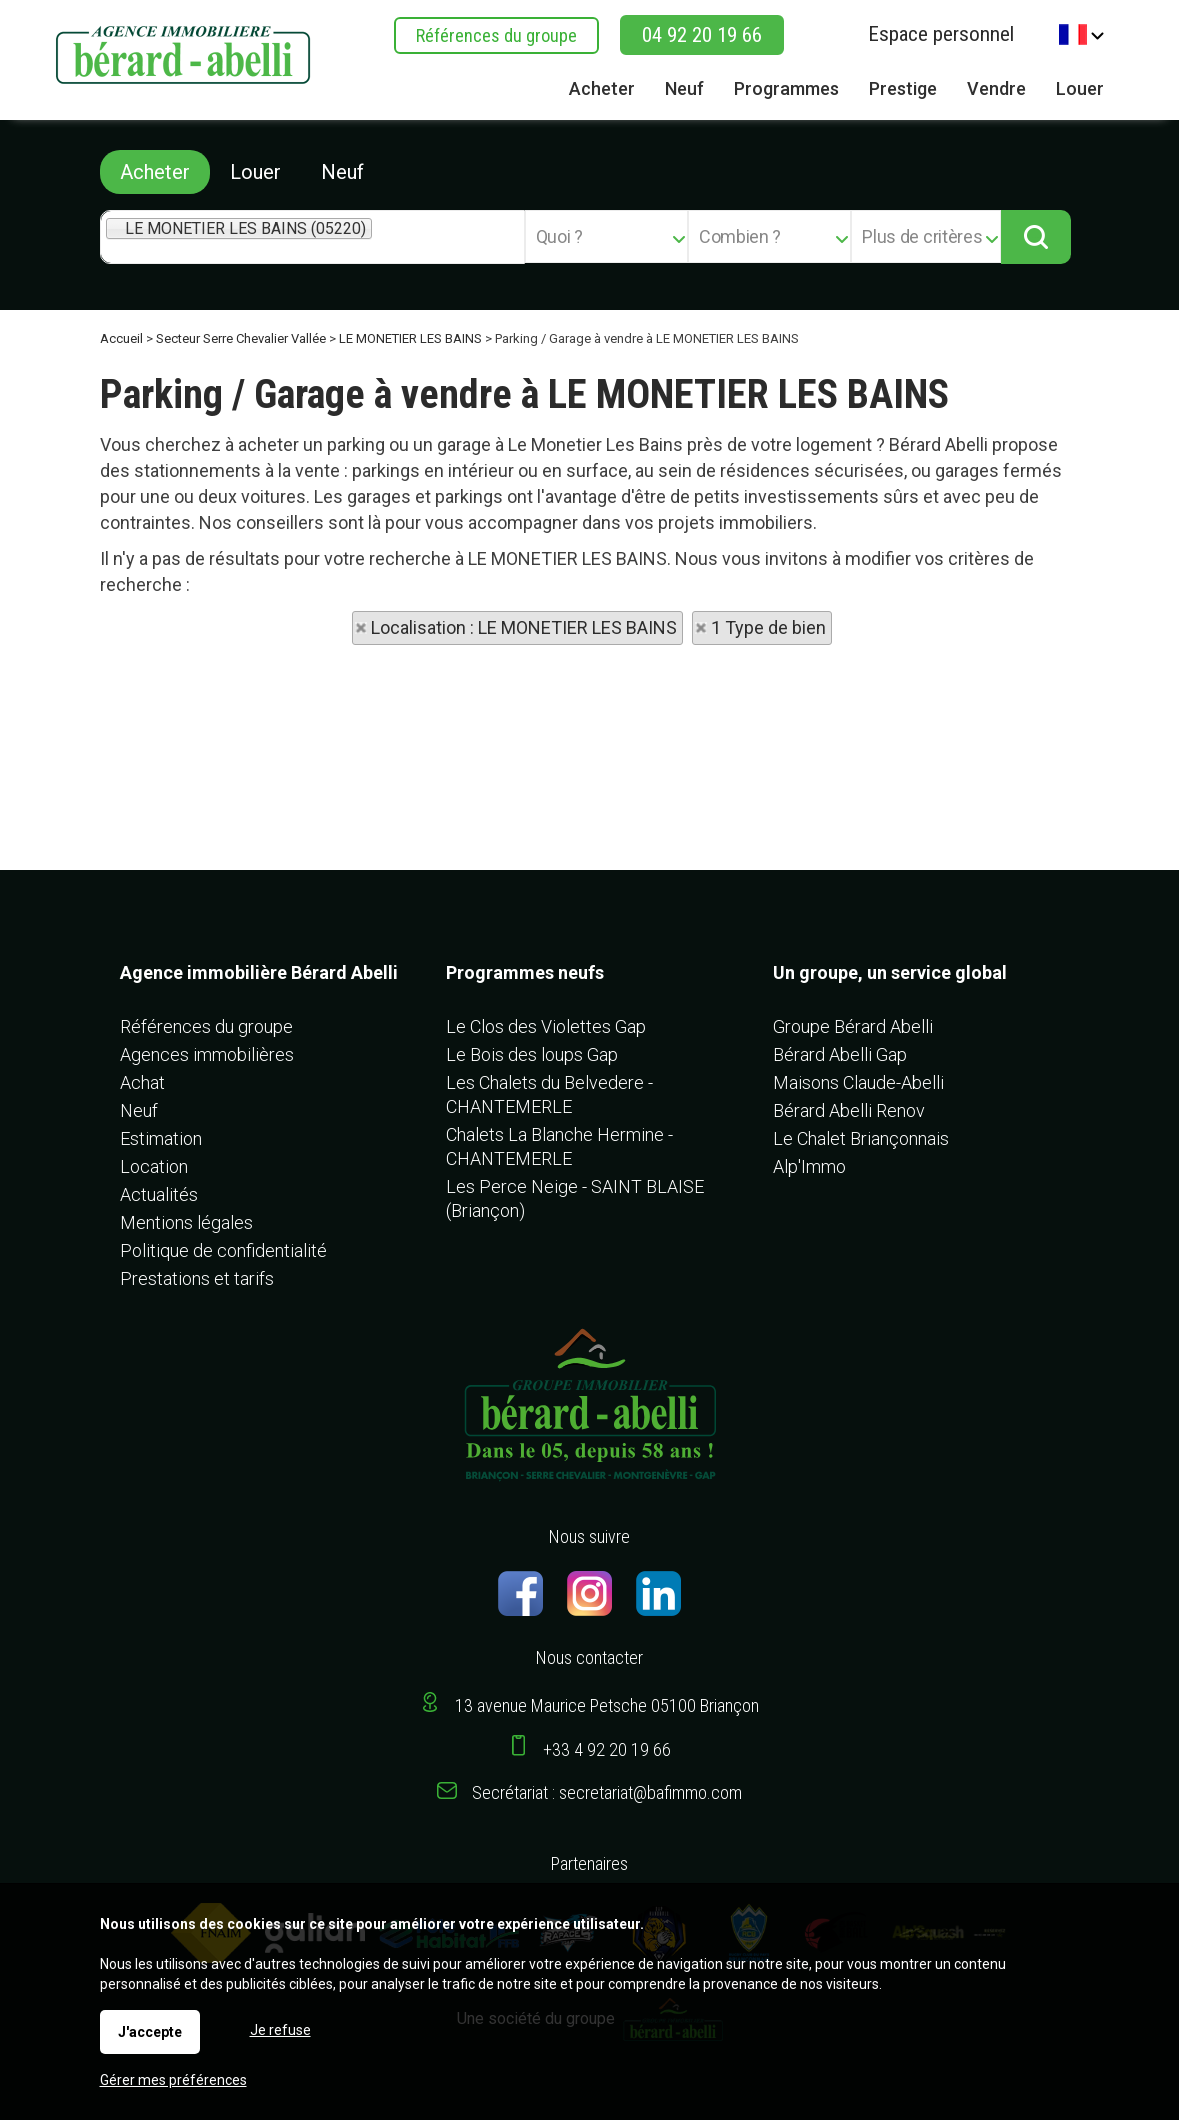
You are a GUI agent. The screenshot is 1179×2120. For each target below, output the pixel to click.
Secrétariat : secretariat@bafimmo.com (607, 1792)
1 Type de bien (768, 627)
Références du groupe (496, 35)
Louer (255, 172)
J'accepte (150, 2032)
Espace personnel (941, 34)
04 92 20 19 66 (702, 35)
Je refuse (280, 2030)
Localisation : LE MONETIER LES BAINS (524, 627)
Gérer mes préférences (173, 2080)
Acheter (155, 172)
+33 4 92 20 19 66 (607, 1749)
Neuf (342, 172)
